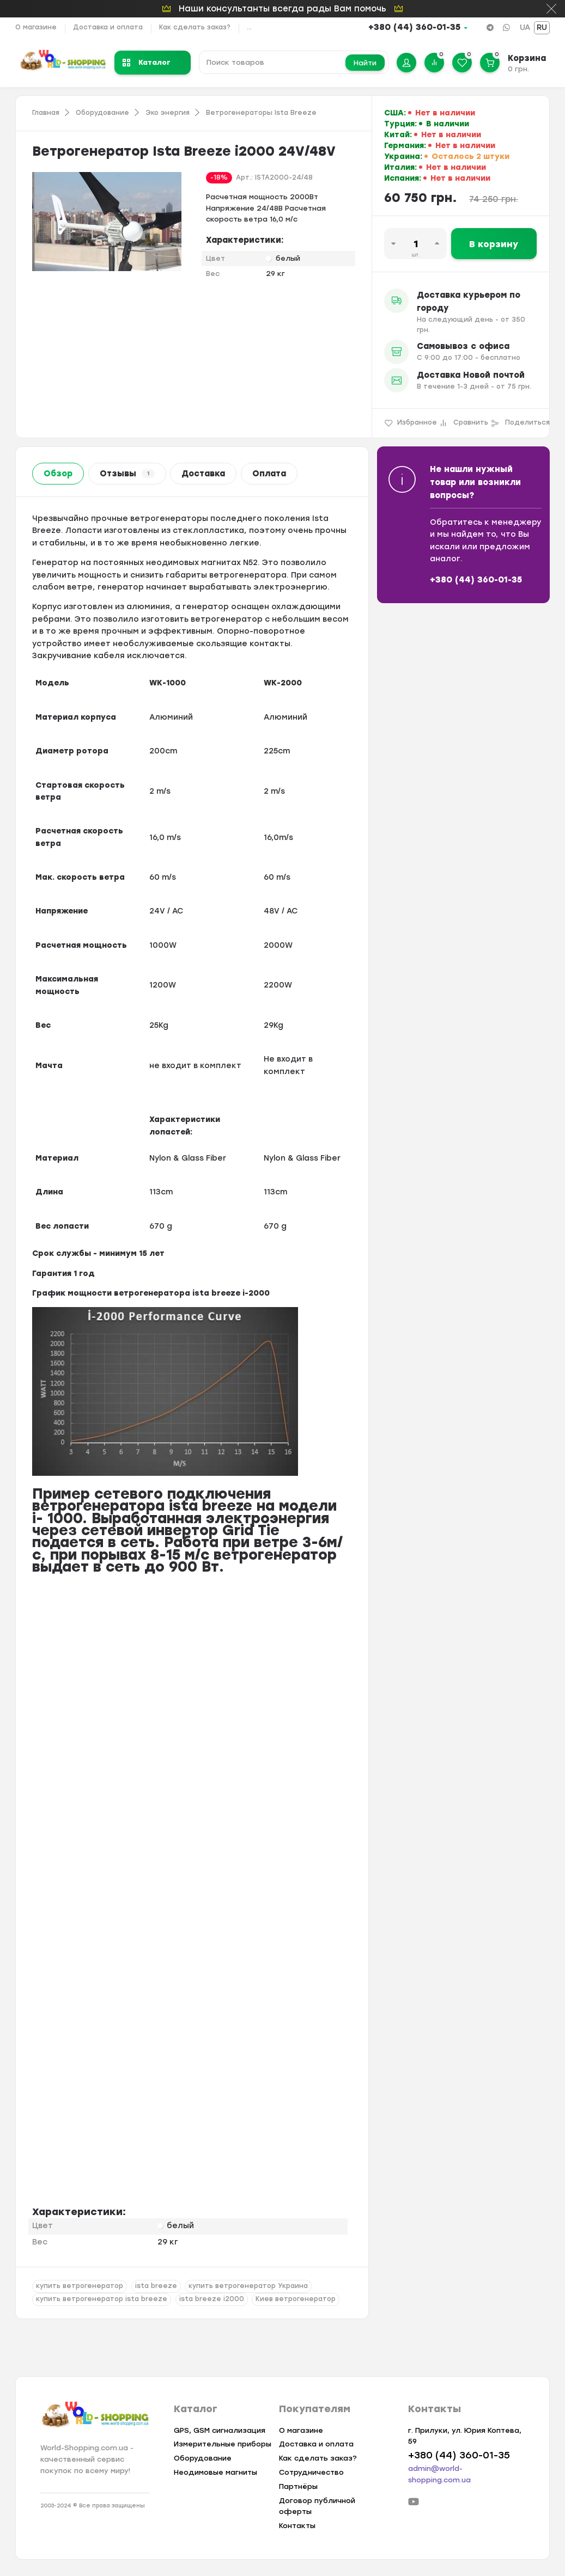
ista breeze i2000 (211, 2299)
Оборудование (102, 112)
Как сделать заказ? (194, 27)
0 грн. (518, 69)
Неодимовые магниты (215, 2472)
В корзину (493, 244)
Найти (365, 63)
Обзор (58, 474)
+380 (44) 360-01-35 (414, 27)
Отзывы (127, 474)
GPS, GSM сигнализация (219, 2430)
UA (525, 27)
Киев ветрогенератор (296, 2299)
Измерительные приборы (222, 2444)
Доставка (203, 474)
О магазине (36, 27)
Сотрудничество (311, 2472)
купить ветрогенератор (79, 2286)
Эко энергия (167, 112)
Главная (45, 112)
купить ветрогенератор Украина (248, 2286)
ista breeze (156, 2286)
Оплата (269, 474)
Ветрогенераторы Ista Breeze (261, 112)
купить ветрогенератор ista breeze (101, 2299)
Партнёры (298, 2486)
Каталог (147, 62)
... (249, 27)
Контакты (297, 2526)
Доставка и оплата (108, 27)
